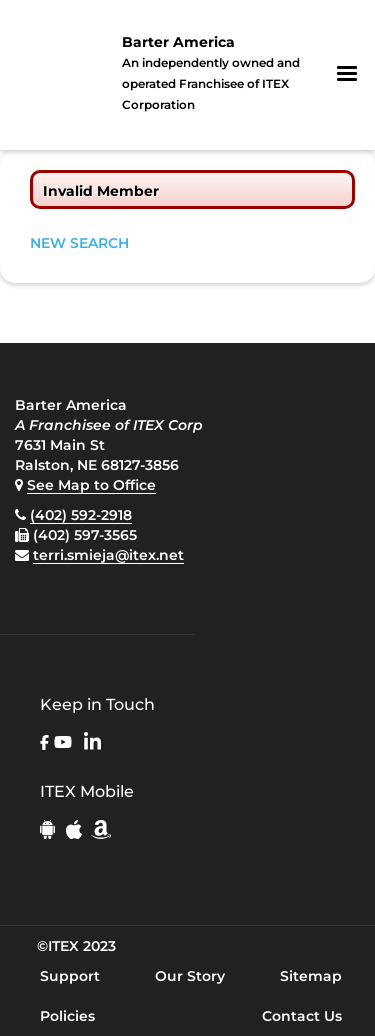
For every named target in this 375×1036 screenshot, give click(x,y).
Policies (67, 1016)
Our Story (190, 976)
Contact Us (302, 1016)
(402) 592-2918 (81, 515)
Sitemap (311, 976)
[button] (347, 74)
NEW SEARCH (79, 243)
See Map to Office (91, 485)
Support (70, 976)
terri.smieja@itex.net (108, 555)
